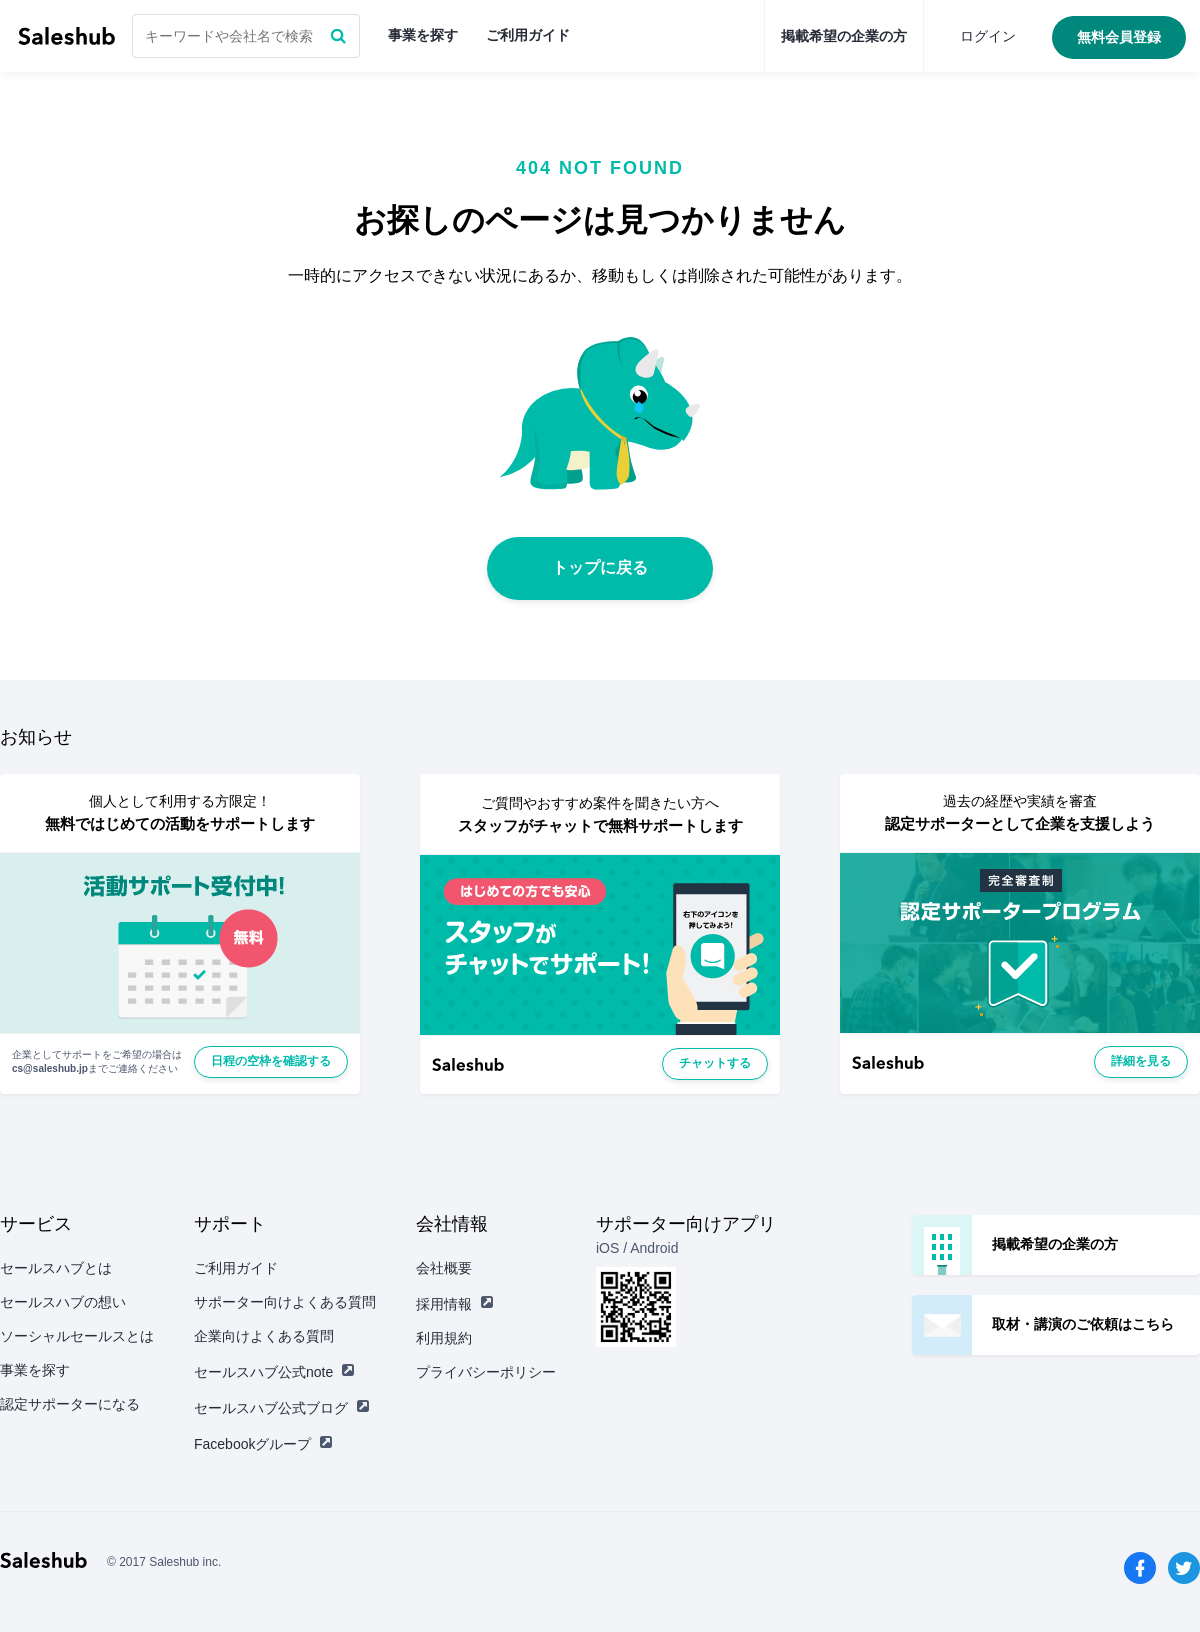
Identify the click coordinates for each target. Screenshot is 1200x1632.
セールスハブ (66, 36)
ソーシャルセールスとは (77, 1336)
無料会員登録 (1119, 37)
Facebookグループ (263, 1444)
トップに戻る (600, 567)
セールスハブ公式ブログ (282, 1408)
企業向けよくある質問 (264, 1336)
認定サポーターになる (70, 1404)
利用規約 (444, 1338)
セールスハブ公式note (274, 1372)
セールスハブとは (56, 1268)
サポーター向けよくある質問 (285, 1302)
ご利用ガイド (528, 35)
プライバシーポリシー (486, 1372)
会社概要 (444, 1268)
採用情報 (455, 1304)
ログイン (988, 36)
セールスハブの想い (63, 1302)
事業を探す (423, 35)
